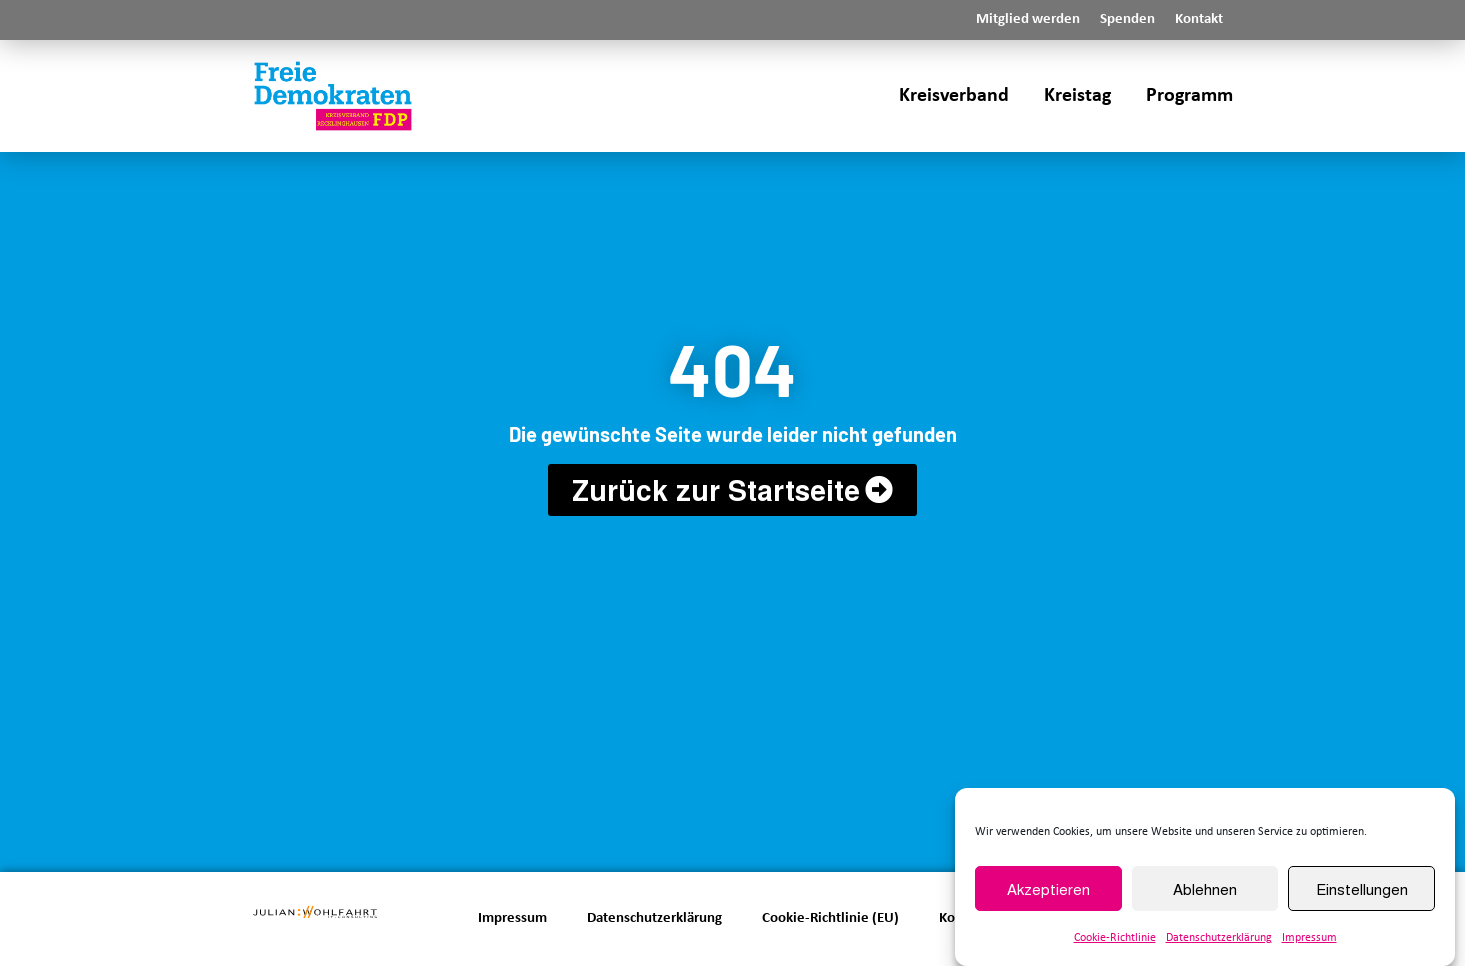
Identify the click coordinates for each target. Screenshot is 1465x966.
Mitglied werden (1028, 19)
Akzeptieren (1048, 889)
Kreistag (1077, 96)
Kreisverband (954, 96)
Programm (1189, 96)
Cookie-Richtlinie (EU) (830, 918)
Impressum (1309, 939)
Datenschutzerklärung (1219, 939)
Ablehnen (1205, 889)
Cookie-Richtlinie (1115, 939)
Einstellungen (1362, 889)
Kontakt (1199, 19)
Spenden (1127, 19)
